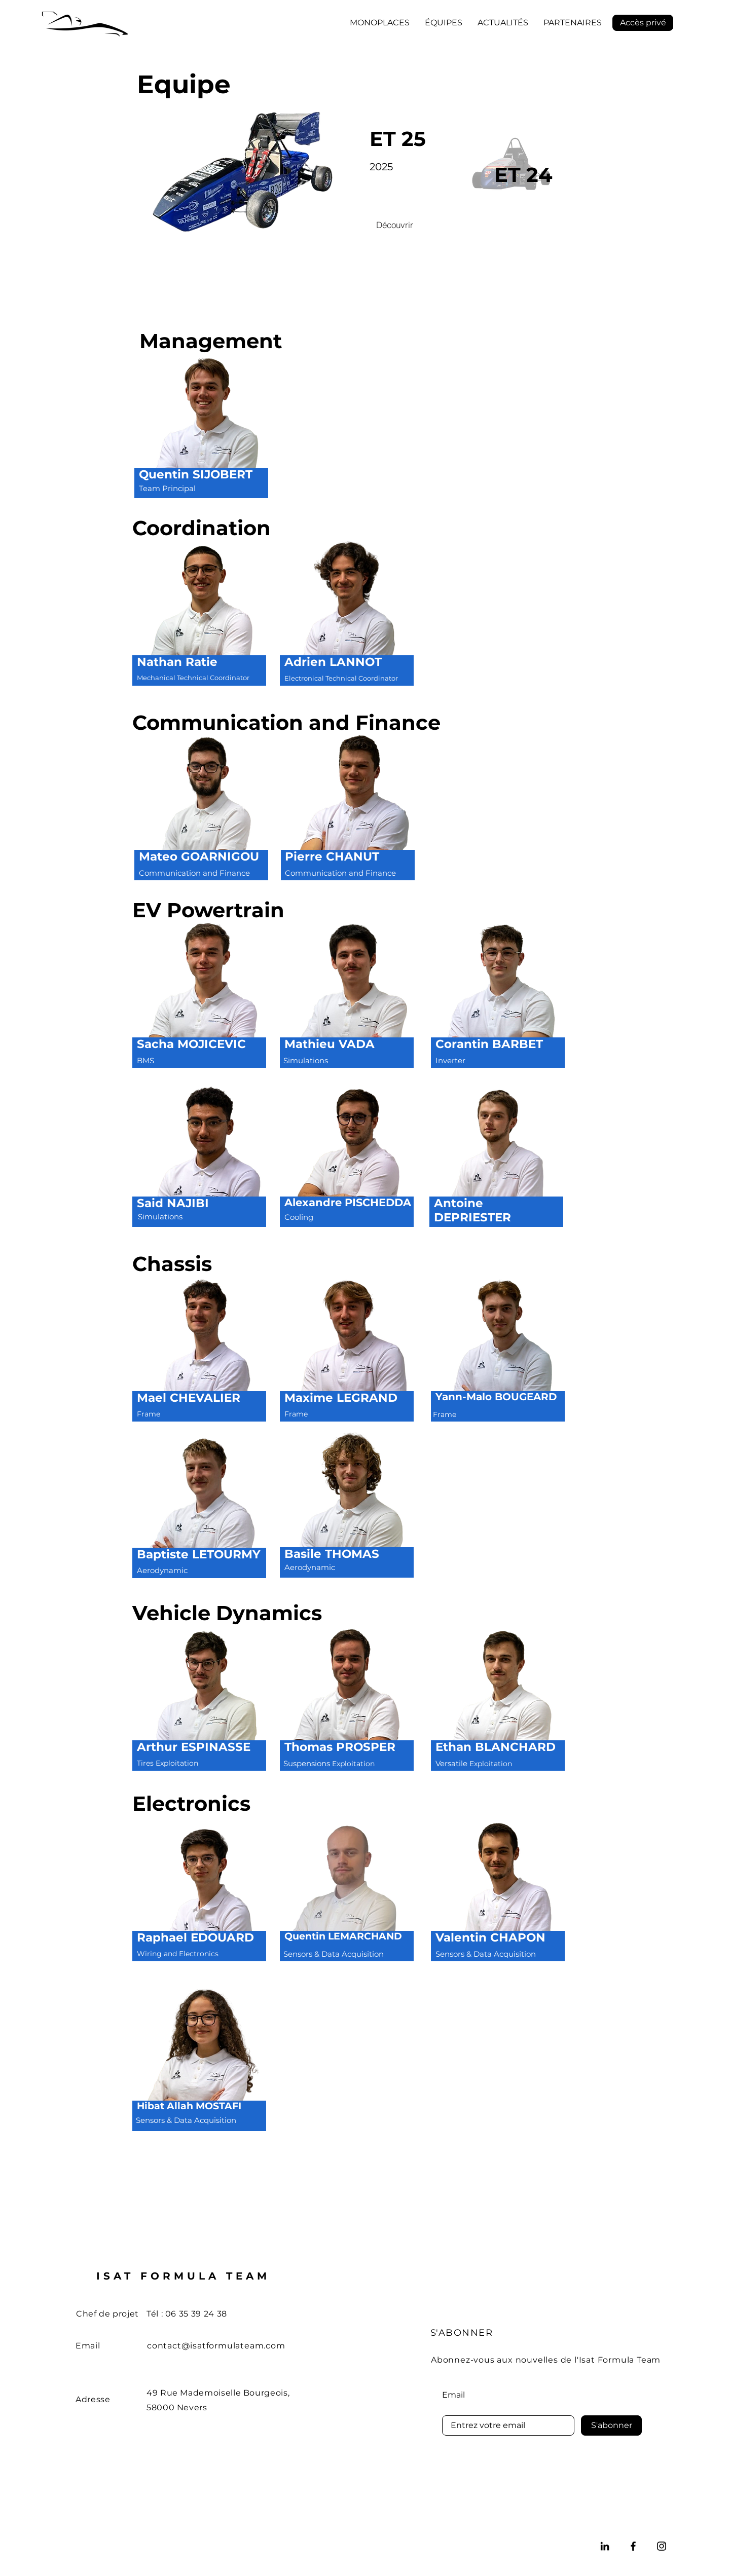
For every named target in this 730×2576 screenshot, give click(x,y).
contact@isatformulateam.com (216, 2345)
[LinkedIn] (605, 2546)
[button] (379, 22)
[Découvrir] (394, 224)
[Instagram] (661, 2546)
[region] (201, 433)
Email (453, 2395)
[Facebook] (633, 2546)
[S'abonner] (611, 2425)
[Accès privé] (642, 23)
